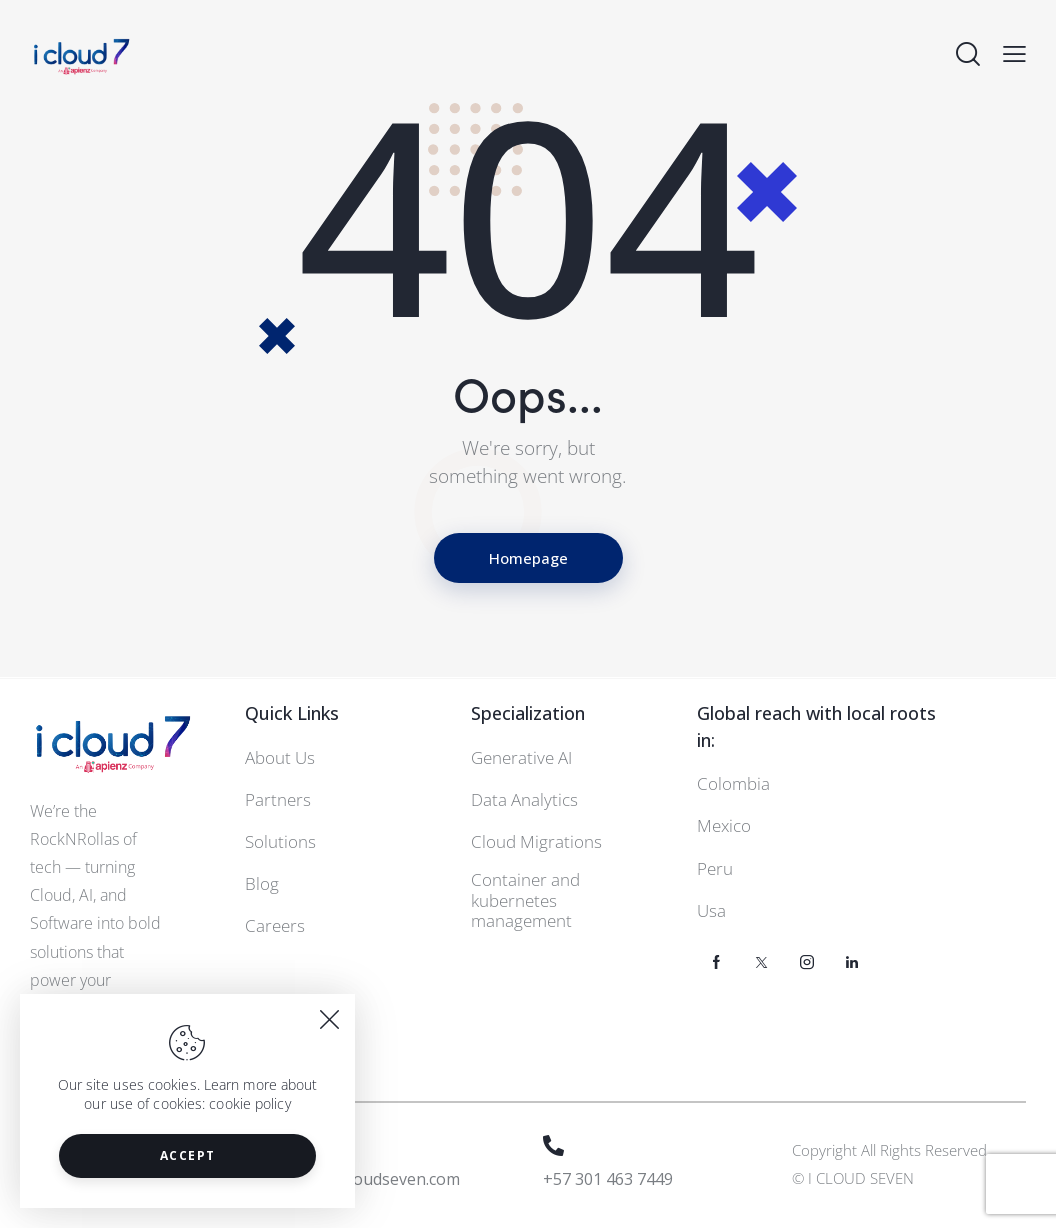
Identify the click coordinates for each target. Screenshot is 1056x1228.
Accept (188, 1155)
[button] (1014, 54)
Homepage (528, 558)
